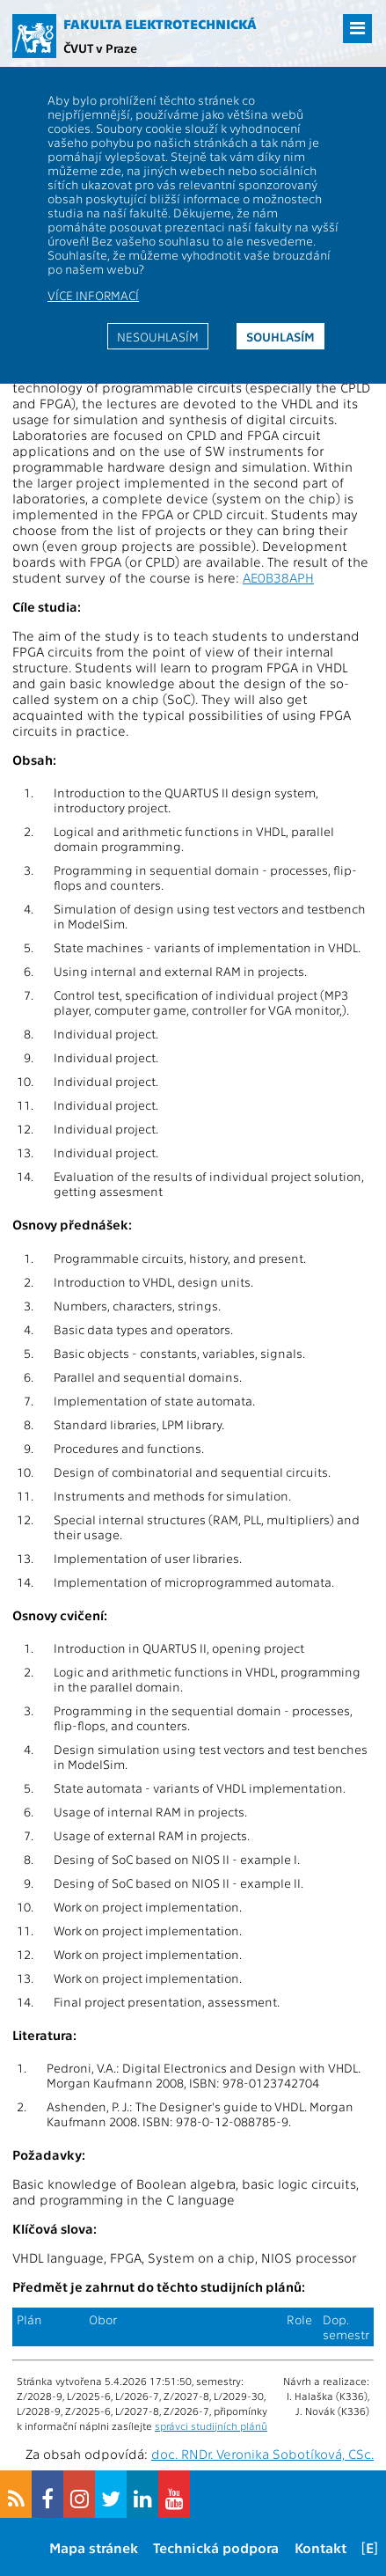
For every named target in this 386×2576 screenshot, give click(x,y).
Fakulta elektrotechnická (160, 24)
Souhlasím (280, 336)
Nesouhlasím (158, 336)
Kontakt (320, 2547)
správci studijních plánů (211, 2425)
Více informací (93, 295)
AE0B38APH (278, 577)
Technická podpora (216, 2547)
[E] (369, 2547)
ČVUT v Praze (100, 47)
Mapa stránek (93, 2547)
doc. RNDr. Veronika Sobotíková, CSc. (262, 2454)
